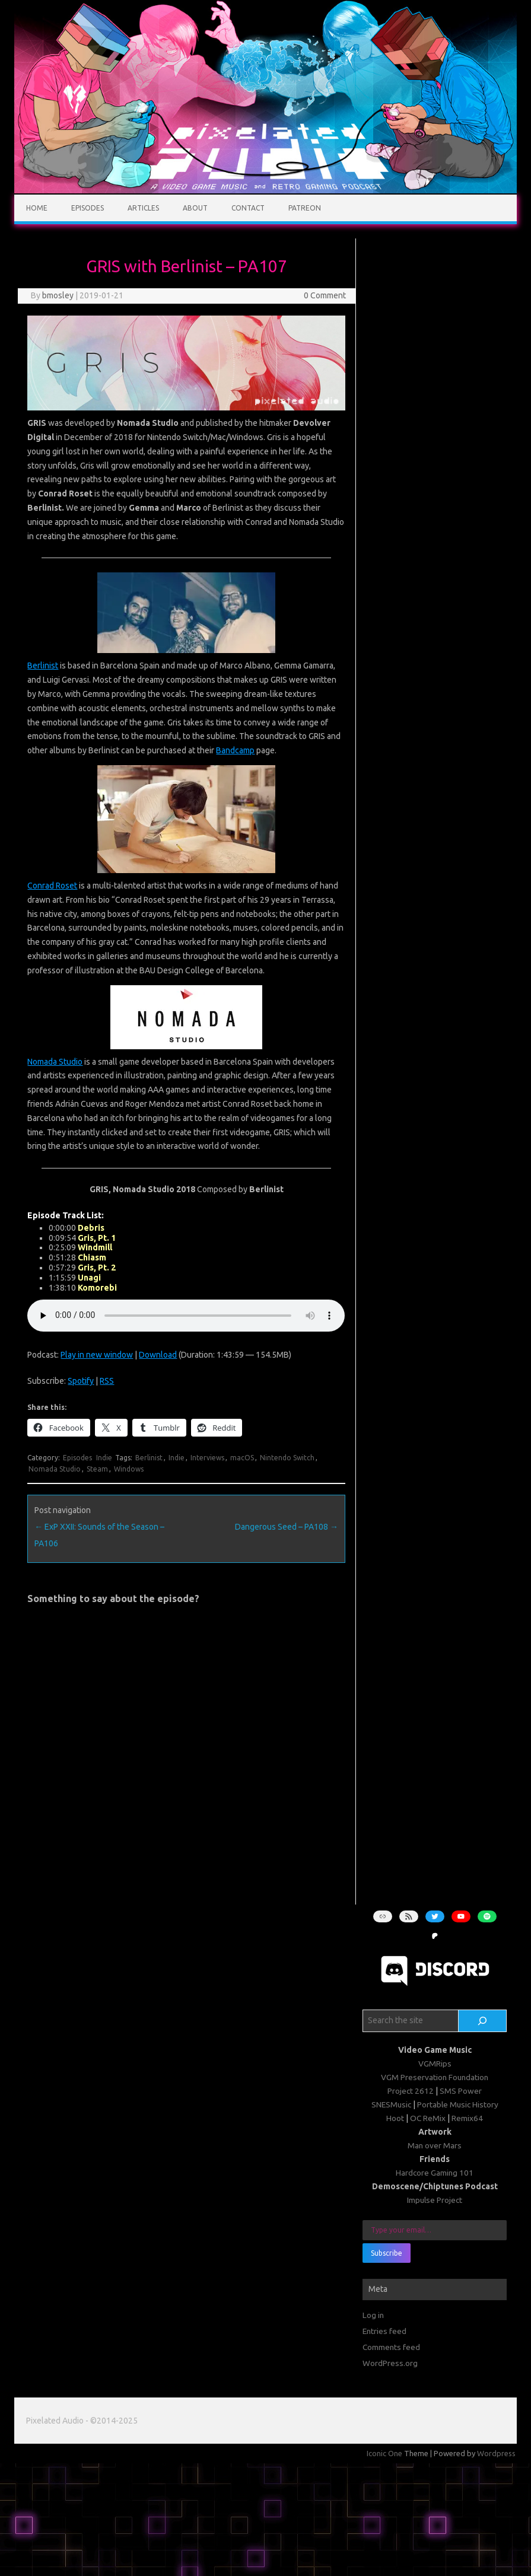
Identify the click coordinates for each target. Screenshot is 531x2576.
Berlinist (42, 665)
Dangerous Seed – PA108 (286, 1526)
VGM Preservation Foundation (434, 2077)
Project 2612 (410, 2091)
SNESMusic (391, 2104)
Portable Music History (457, 2104)
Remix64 (467, 2118)
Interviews (207, 1457)
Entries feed (384, 2331)
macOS (242, 1457)
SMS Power (461, 2091)
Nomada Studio (54, 1061)
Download (158, 1354)
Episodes (87, 208)
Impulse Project (434, 2200)
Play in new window (97, 1354)
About (195, 208)
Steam (97, 1469)
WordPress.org (390, 2363)
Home (36, 208)
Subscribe (386, 2253)
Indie (104, 1457)
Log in (373, 2315)
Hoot (395, 2118)
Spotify (81, 1381)
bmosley (58, 295)
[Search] (482, 2021)
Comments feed (391, 2347)
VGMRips (434, 2063)
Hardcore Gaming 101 (434, 2172)
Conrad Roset (52, 885)
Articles (143, 208)
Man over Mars (435, 2145)
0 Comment (325, 295)
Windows (129, 1469)
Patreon (304, 208)
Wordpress (496, 2453)
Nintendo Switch (287, 1457)
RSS (107, 1381)
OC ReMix (428, 2118)
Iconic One (384, 2453)
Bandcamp (235, 750)
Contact (248, 208)
